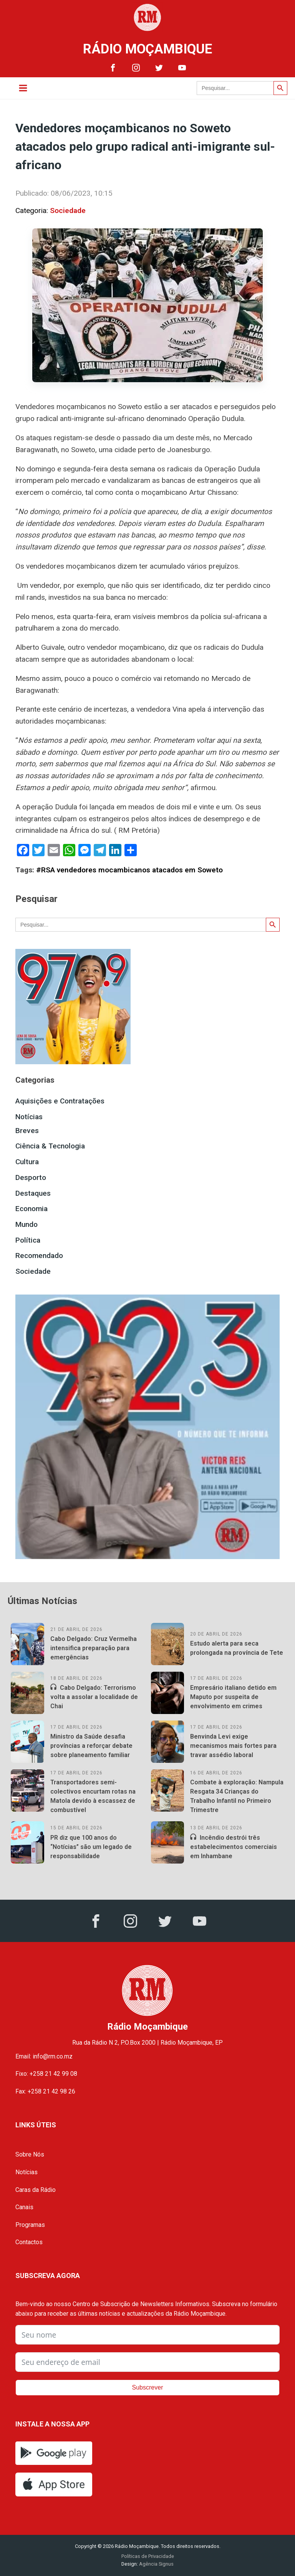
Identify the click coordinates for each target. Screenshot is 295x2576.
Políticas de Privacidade (147, 2556)
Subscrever (147, 2387)
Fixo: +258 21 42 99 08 (46, 2073)
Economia (31, 1208)
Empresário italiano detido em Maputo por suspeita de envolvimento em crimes (233, 1697)
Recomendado (39, 1255)
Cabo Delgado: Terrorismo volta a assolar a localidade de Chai (94, 1697)
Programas (30, 2224)
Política (27, 1240)
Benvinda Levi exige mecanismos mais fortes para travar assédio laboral (233, 1746)
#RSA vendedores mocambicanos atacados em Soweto (129, 869)
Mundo (26, 1224)
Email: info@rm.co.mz (44, 2056)
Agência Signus (156, 2564)
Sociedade (68, 210)
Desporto (30, 1177)
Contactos (29, 2242)
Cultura (27, 1161)
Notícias (29, 1116)
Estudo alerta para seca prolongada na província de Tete (236, 1648)
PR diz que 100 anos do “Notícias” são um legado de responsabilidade (91, 1847)
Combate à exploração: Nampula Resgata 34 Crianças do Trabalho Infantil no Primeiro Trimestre (236, 1796)
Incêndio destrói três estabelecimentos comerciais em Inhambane (233, 1847)
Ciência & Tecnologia (50, 1146)
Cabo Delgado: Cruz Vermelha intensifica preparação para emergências (93, 1648)
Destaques (33, 1193)
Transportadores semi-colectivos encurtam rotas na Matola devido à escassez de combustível (93, 1796)
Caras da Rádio (35, 2189)
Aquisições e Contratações (59, 1101)
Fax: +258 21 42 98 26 (45, 2091)
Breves (27, 1130)
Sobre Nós (29, 2154)
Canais (24, 2207)
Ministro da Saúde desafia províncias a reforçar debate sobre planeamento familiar (91, 1746)
